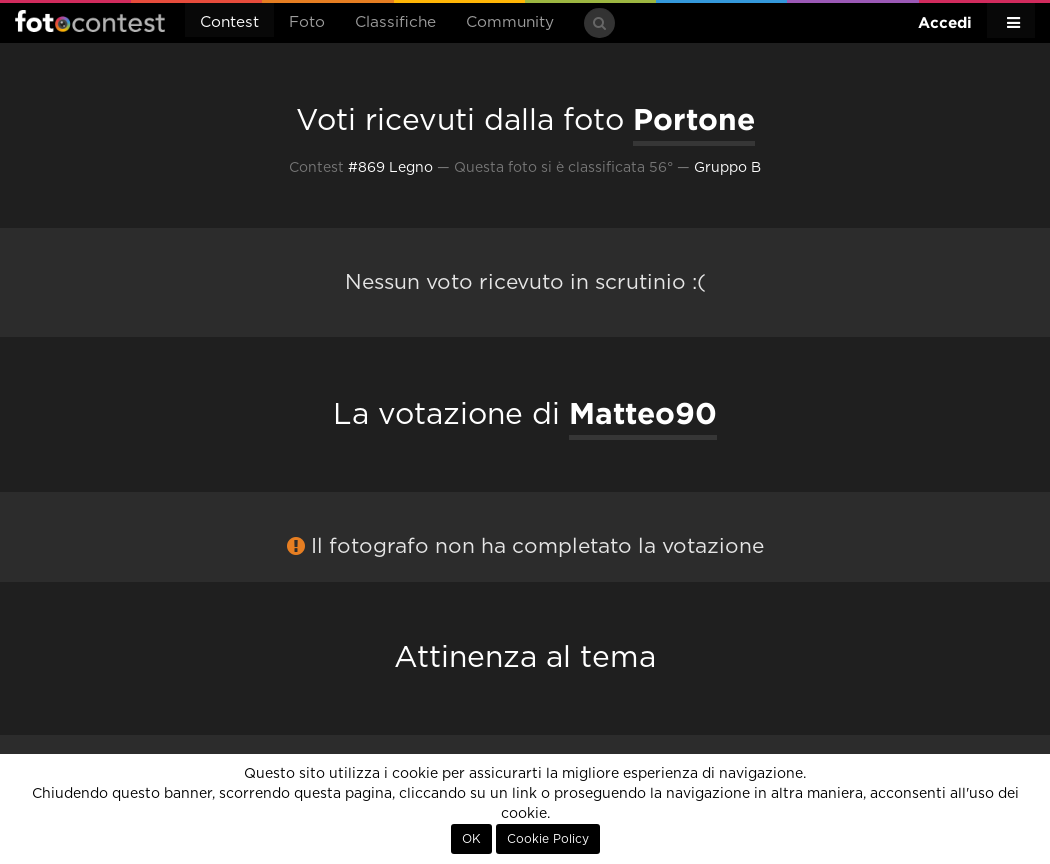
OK (471, 839)
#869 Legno (390, 168)
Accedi (945, 22)
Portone (694, 119)
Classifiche (395, 22)
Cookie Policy (548, 839)
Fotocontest (90, 21)
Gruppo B (727, 168)
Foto (307, 22)
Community (510, 22)
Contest (229, 22)
